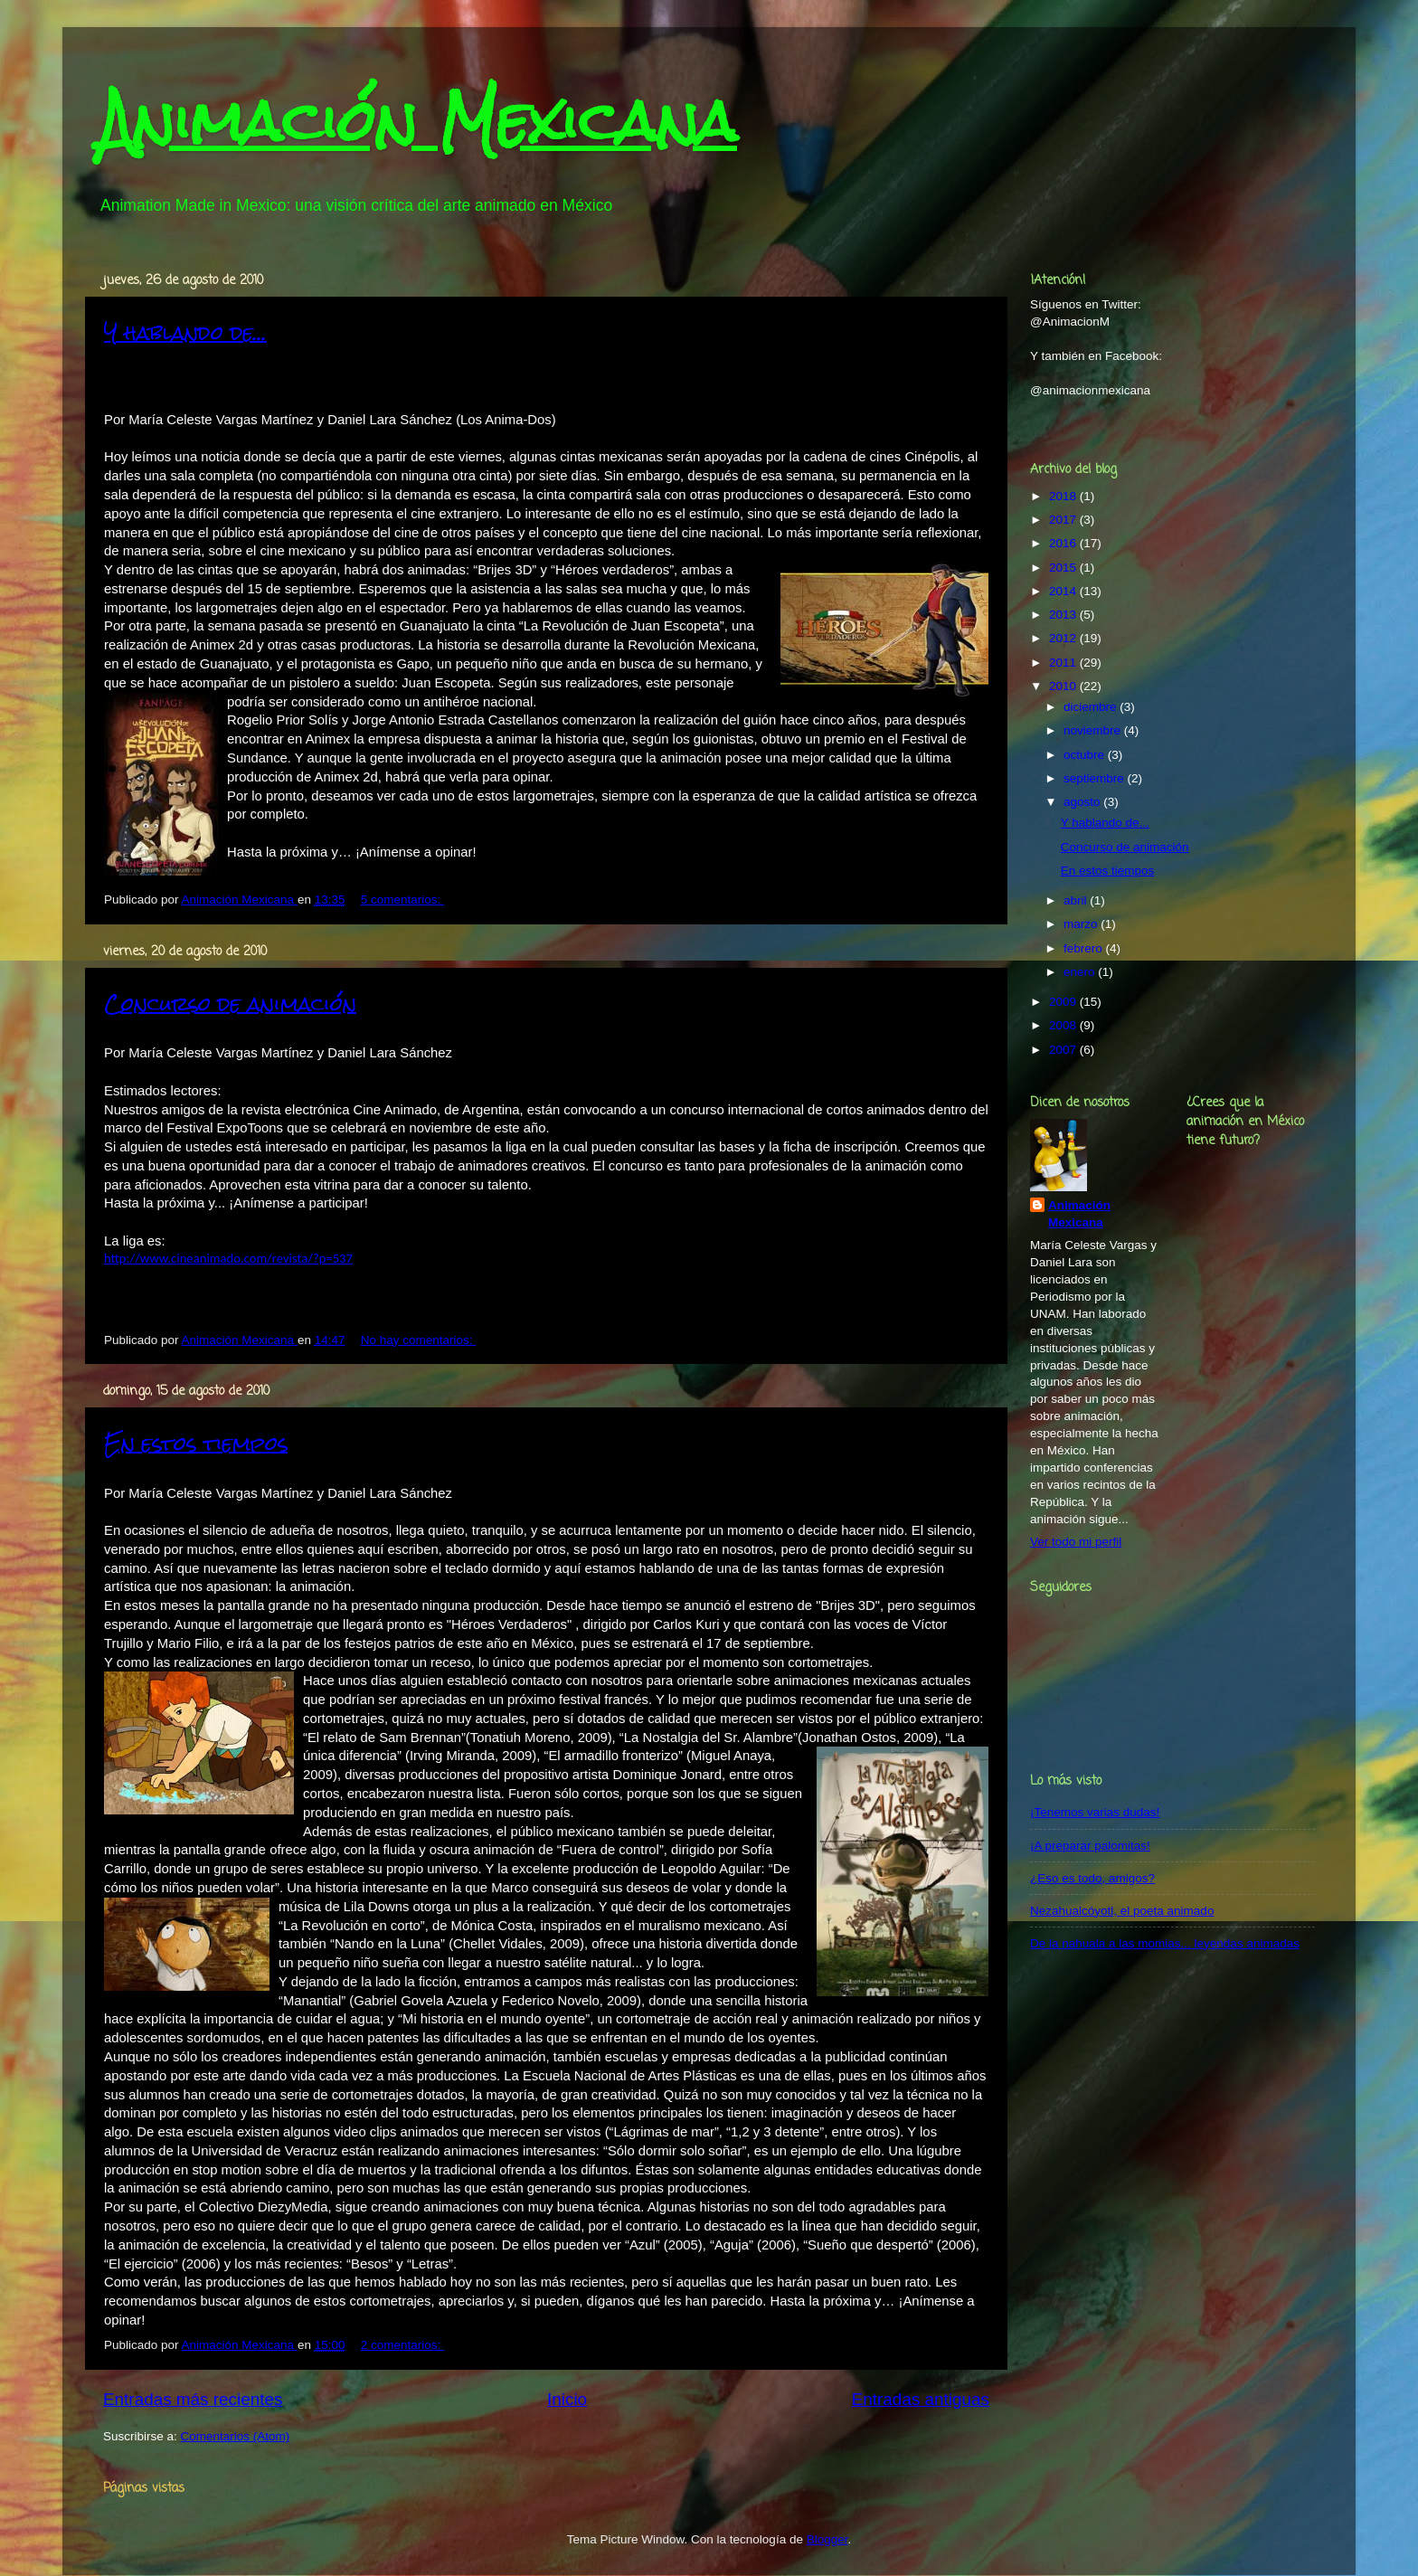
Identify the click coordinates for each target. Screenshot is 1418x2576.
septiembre (1096, 778)
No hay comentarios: (419, 1340)
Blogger (827, 2539)
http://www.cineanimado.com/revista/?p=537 (228, 1258)
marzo (1082, 924)
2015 (1064, 567)
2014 (1064, 591)
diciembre (1092, 707)
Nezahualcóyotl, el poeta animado (1122, 1911)
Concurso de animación (230, 1003)
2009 (1064, 1002)
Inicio (567, 2399)
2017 (1064, 519)
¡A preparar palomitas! (1090, 1845)
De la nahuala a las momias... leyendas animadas (1165, 1943)
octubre (1086, 755)
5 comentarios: (402, 899)
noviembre (1094, 730)
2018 (1064, 496)
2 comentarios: (402, 2345)
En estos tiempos (196, 1443)
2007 (1064, 1049)
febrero (1085, 948)
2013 (1064, 614)
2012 (1064, 638)
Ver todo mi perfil (1075, 1541)
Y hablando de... (185, 332)
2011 (1064, 662)
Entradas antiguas (920, 2399)
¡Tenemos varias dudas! (1094, 1812)
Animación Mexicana (418, 121)
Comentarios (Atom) (235, 2436)
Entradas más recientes (192, 2399)
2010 (1064, 686)
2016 (1064, 543)
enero (1081, 972)
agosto (1083, 802)
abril (1077, 900)
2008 (1064, 1025)
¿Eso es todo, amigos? (1092, 1878)
